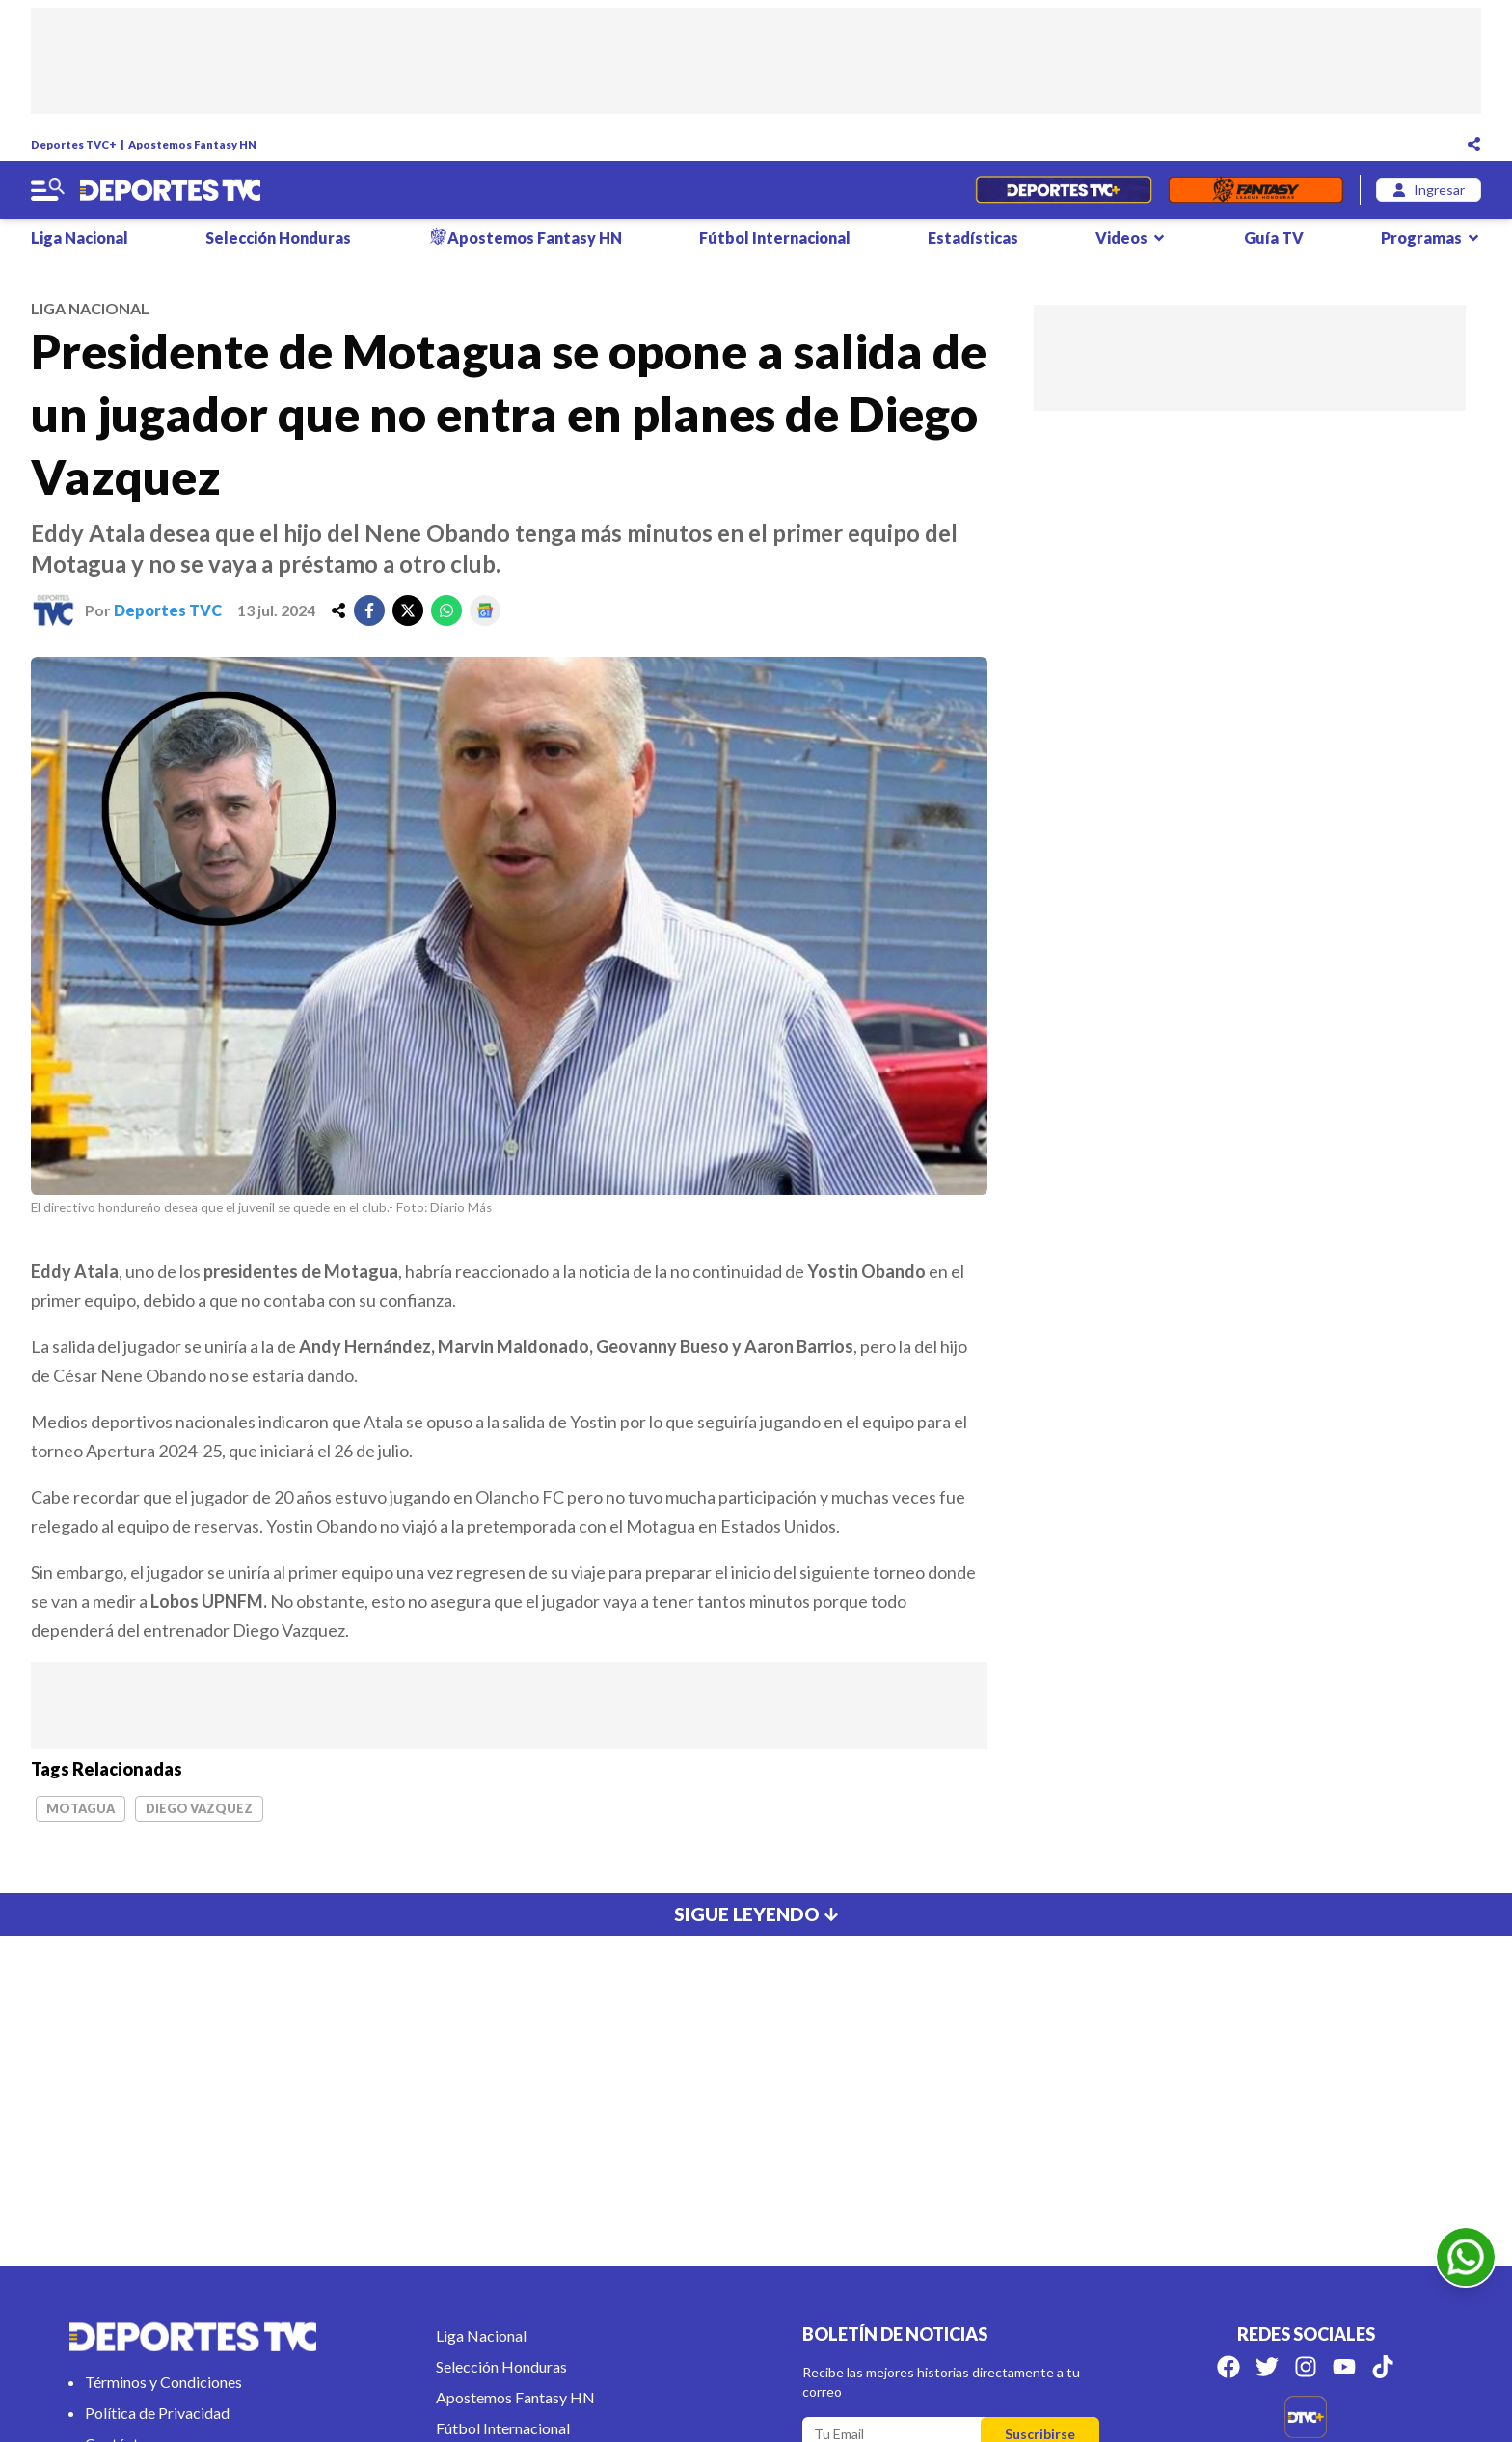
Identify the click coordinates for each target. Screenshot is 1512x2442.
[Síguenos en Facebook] (1228, 2366)
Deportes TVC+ (74, 144)
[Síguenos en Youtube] (1344, 2366)
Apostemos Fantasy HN (192, 144)
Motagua (80, 1808)
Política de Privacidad (157, 2412)
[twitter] (407, 610)
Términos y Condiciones (163, 2382)
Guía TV (1274, 238)
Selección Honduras (278, 238)
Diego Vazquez (199, 1808)
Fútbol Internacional (774, 238)
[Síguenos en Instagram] (1305, 2366)
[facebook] (369, 610)
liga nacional (90, 308)
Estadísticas (973, 238)
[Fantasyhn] (1256, 190)
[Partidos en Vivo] (1063, 190)
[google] (485, 610)
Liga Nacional (79, 238)
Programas (1431, 238)
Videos (1131, 238)
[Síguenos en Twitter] (1267, 2366)
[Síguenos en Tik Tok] (1382, 2366)
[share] (338, 610)
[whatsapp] (446, 610)
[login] (1428, 190)
